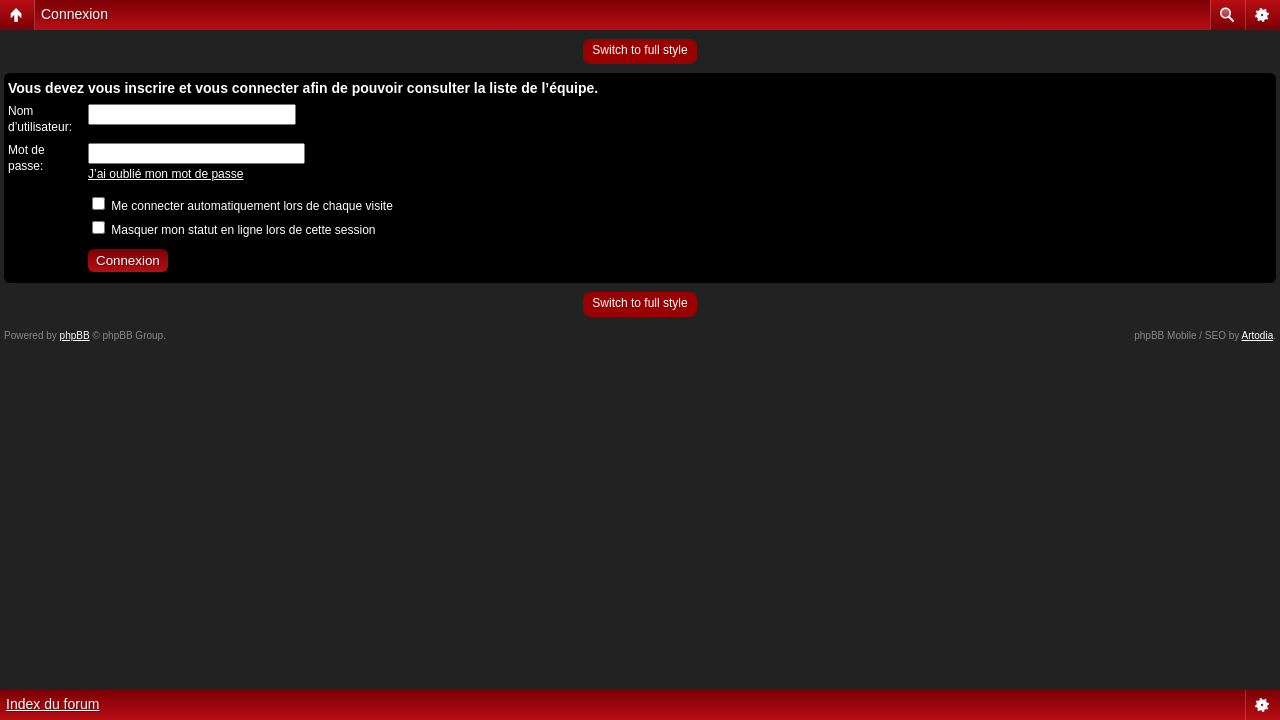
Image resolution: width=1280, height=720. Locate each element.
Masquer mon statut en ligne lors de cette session (233, 230)
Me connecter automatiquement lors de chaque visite (242, 206)
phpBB (75, 335)
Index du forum (52, 704)
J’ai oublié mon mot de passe (165, 174)
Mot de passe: (26, 158)
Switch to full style (639, 50)
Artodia (1258, 335)
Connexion (74, 14)
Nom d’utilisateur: (40, 119)
